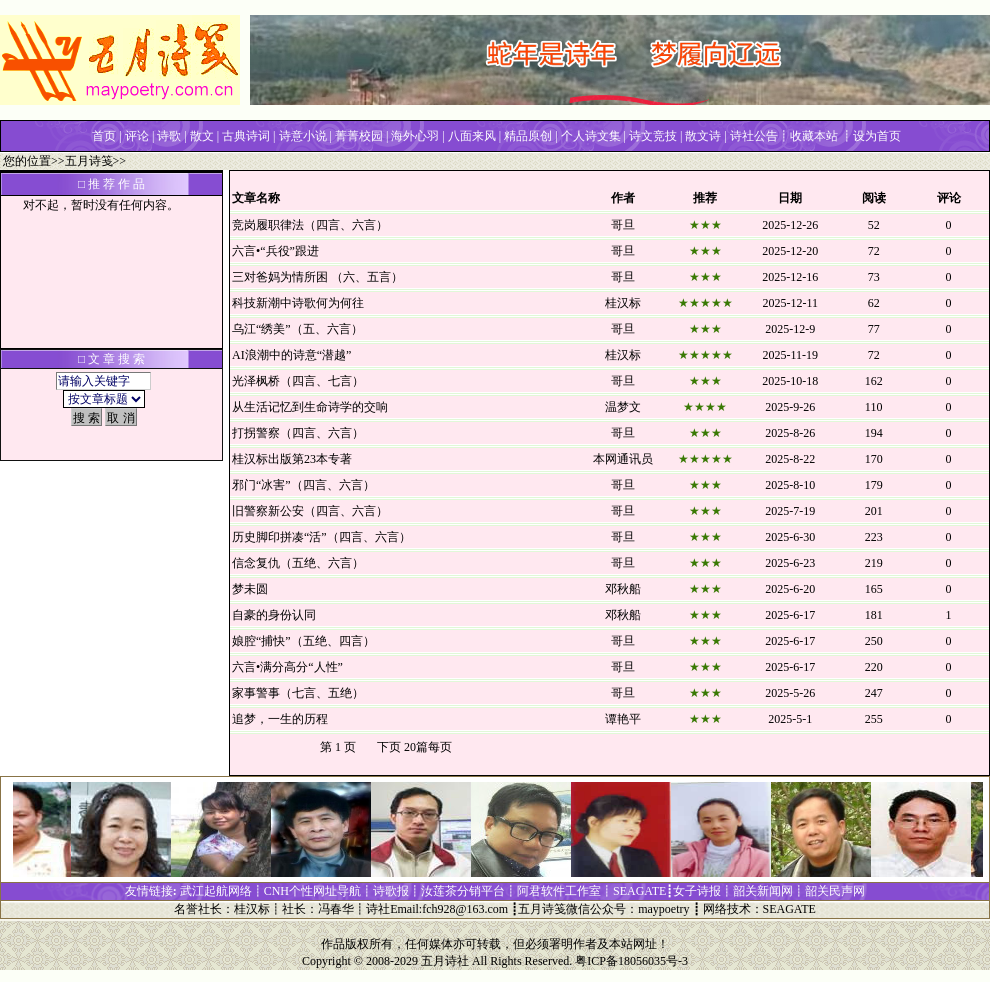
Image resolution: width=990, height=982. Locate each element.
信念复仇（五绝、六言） (298, 563)
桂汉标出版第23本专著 (292, 459)
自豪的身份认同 (274, 615)
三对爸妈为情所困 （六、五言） (317, 277)
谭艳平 (623, 719)
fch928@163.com (465, 909)
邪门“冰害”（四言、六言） (303, 485)
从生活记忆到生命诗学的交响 (310, 407)
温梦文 (623, 407)
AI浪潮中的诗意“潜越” (291, 355)
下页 (389, 747)
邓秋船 (623, 589)
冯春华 (336, 909)
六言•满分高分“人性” (287, 667)
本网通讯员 (623, 459)
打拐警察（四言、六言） (298, 433)
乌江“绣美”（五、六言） (297, 329)
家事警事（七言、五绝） (298, 693)
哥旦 (623, 225)
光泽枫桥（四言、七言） (298, 381)
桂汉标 (623, 303)
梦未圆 (250, 589)
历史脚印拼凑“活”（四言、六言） (321, 537)
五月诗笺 (89, 161)
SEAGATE (789, 909)
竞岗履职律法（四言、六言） (310, 225)
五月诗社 (445, 961)
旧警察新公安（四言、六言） (310, 511)
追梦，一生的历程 (280, 719)
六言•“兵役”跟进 (275, 251)
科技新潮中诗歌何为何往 (298, 303)
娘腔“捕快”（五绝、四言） (303, 641)
